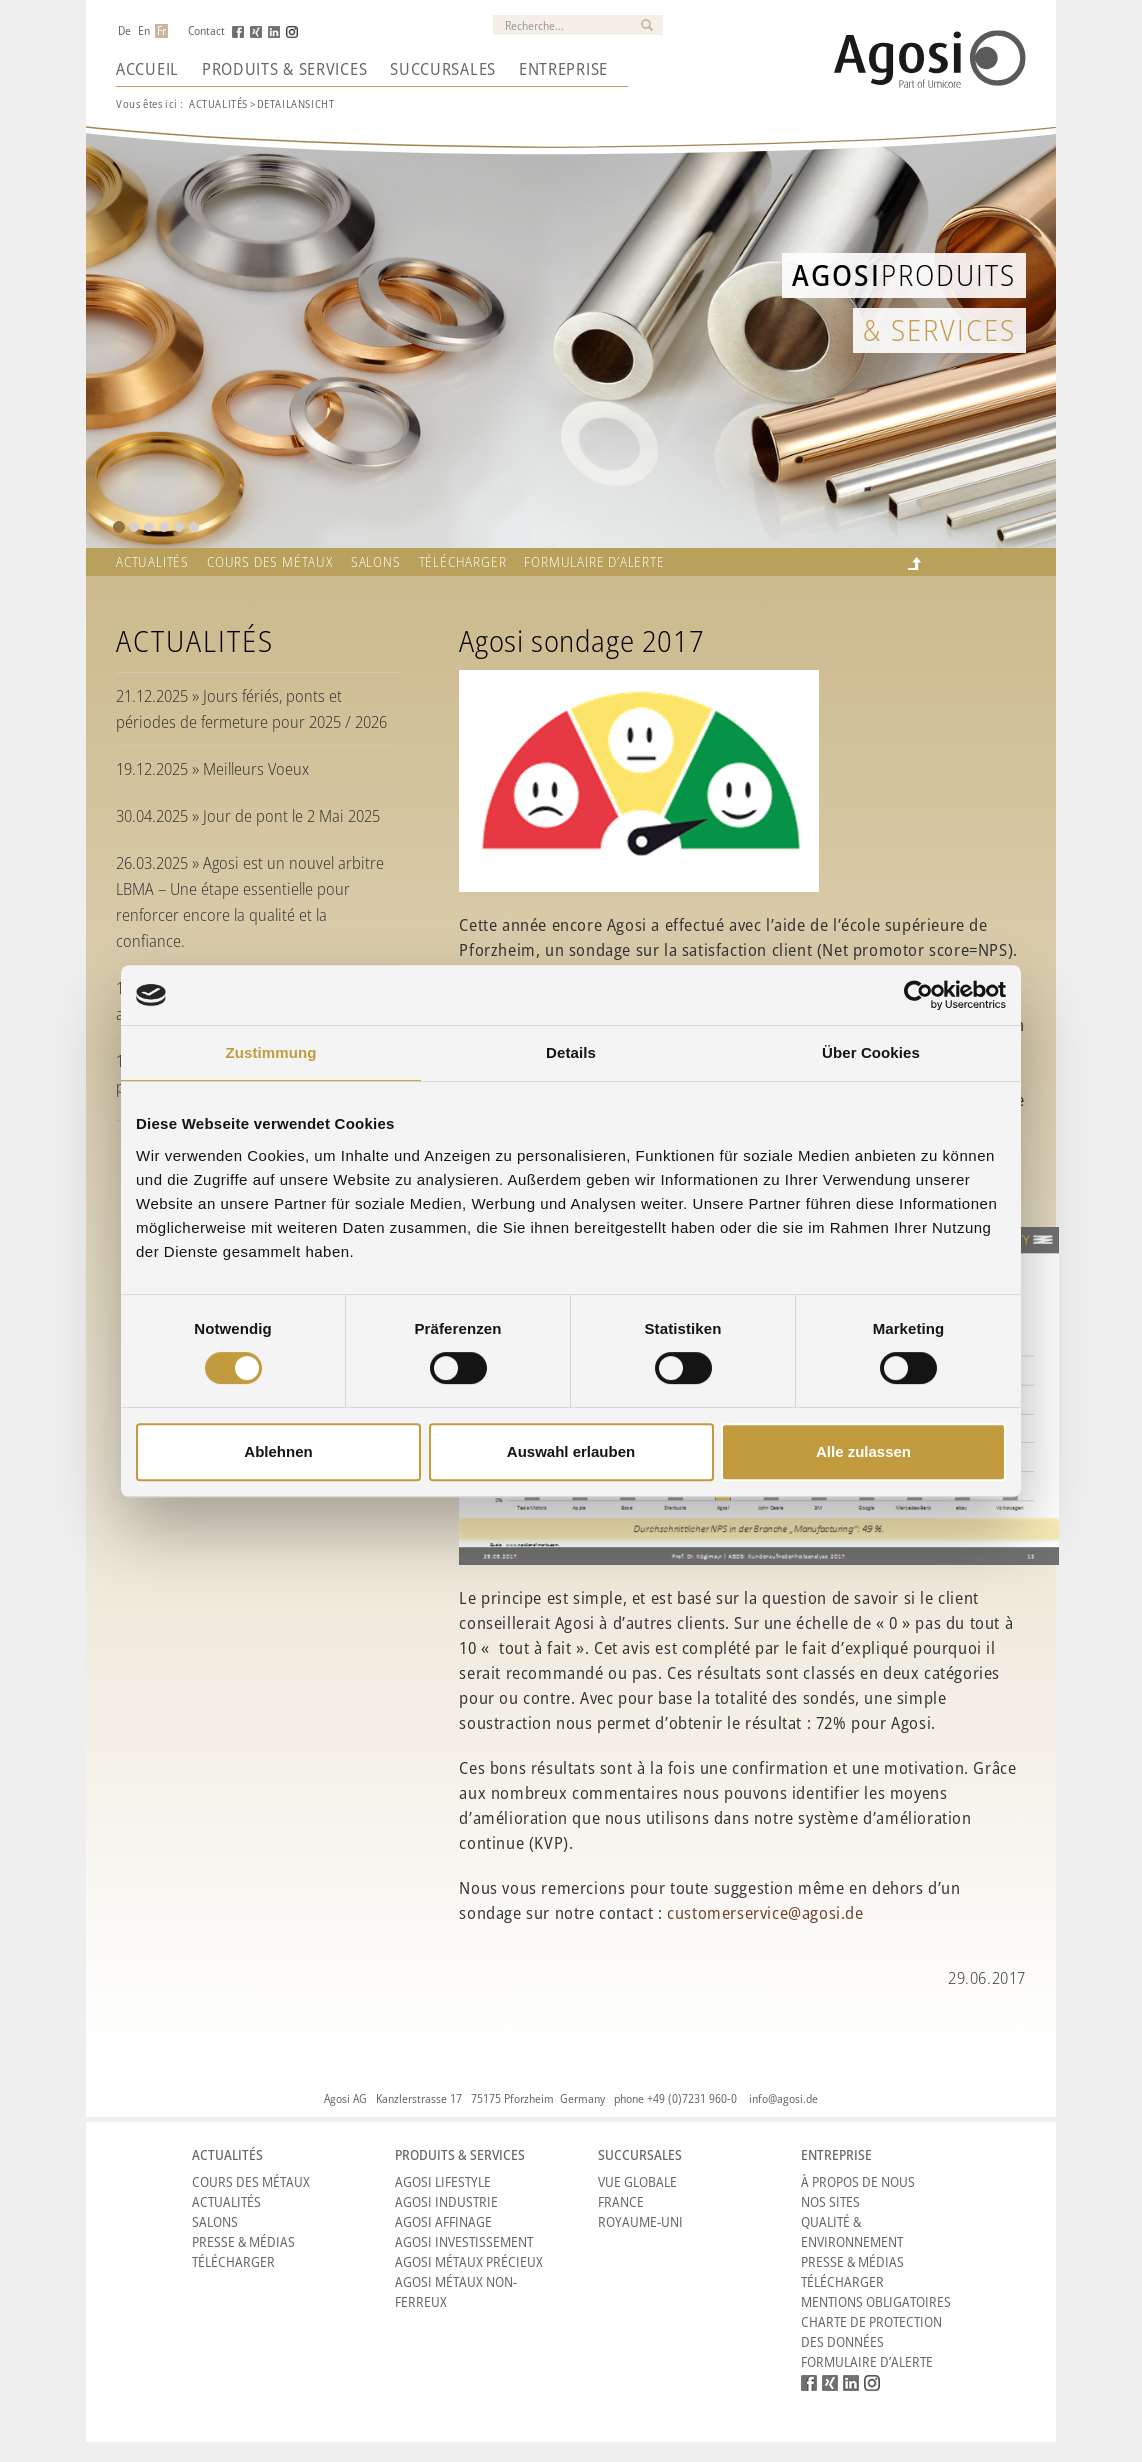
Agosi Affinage (443, 2221)
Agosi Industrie (446, 2201)
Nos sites (830, 2201)
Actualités (218, 103)
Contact (206, 31)
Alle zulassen (863, 1451)
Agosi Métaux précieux (469, 2261)
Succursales (443, 69)
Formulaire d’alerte (594, 562)
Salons (376, 562)
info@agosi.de (783, 2098)
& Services (939, 329)
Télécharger (463, 562)
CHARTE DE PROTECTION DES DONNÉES (871, 2331)
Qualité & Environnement (852, 2231)
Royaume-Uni (640, 2221)
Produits (904, 274)
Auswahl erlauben (571, 1451)
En (144, 31)
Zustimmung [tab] (271, 1052)
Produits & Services (284, 69)
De (124, 31)
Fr (161, 31)
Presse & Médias (243, 2241)
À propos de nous (858, 2181)
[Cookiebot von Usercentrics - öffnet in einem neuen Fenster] (918, 995)
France (621, 2201)
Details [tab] (571, 1052)
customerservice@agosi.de (765, 1912)
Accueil (147, 69)
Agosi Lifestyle (443, 2181)
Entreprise (563, 69)
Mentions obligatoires (876, 2301)
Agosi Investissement (464, 2241)
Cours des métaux (270, 562)
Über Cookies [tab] (871, 1052)
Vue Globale (637, 2181)
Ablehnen (278, 1451)
